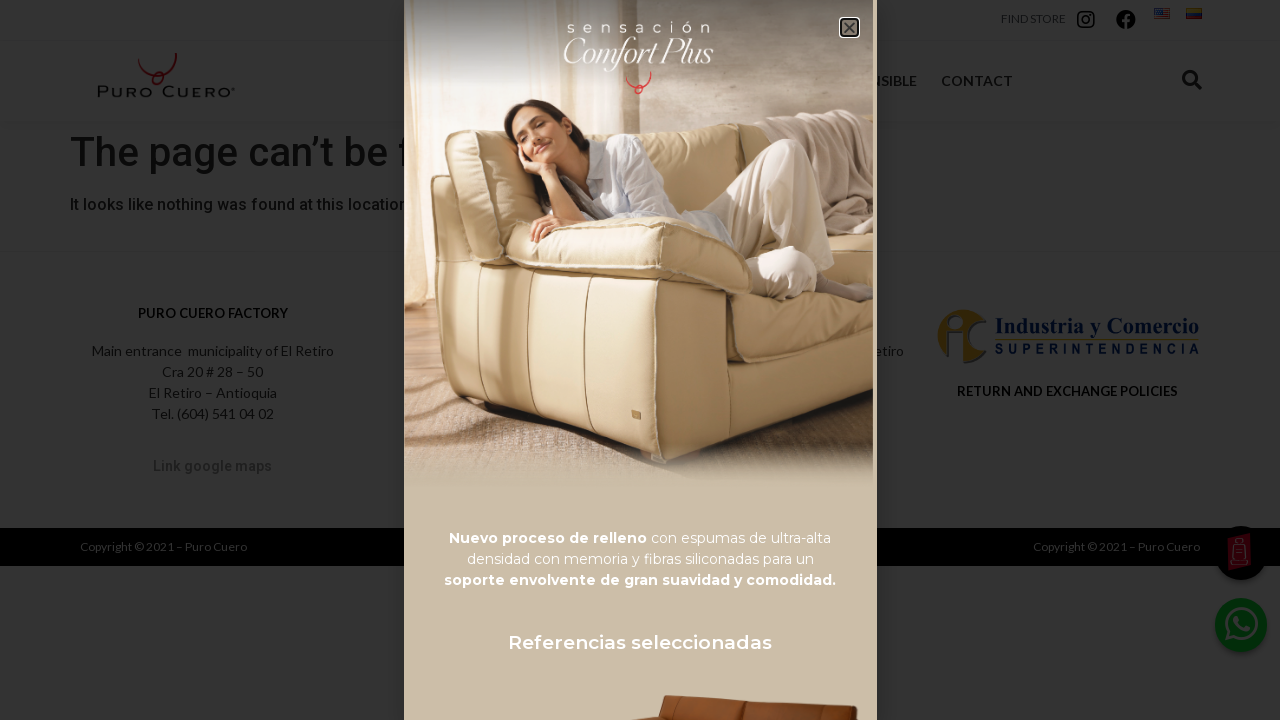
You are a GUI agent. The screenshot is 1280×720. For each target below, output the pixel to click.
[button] (849, 27)
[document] (640, 360)
